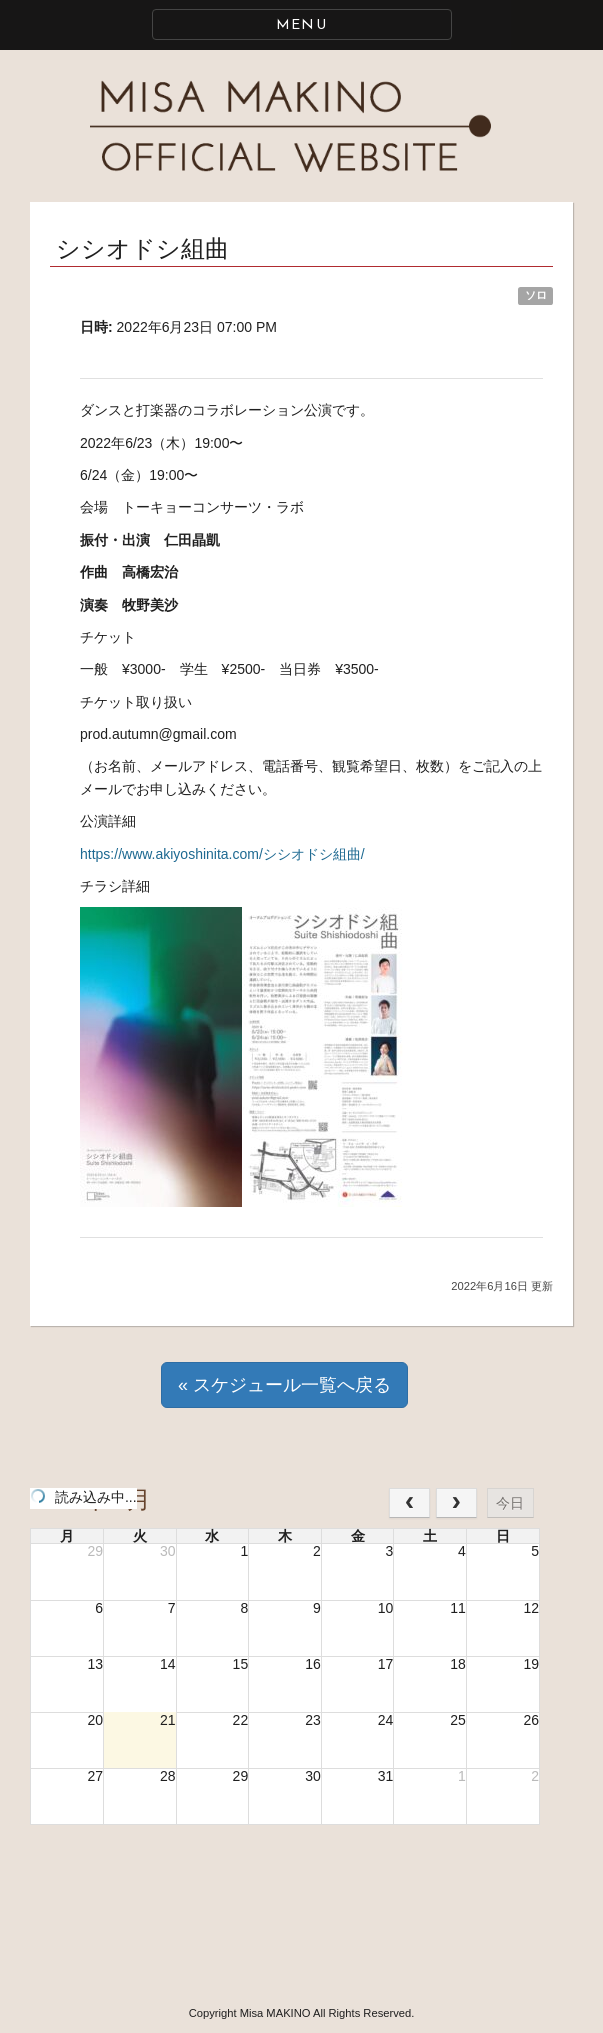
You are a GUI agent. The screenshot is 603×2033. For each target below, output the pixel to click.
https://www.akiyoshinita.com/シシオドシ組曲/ (222, 854)
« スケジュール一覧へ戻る (284, 1385)
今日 (510, 1503)
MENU (302, 25)
